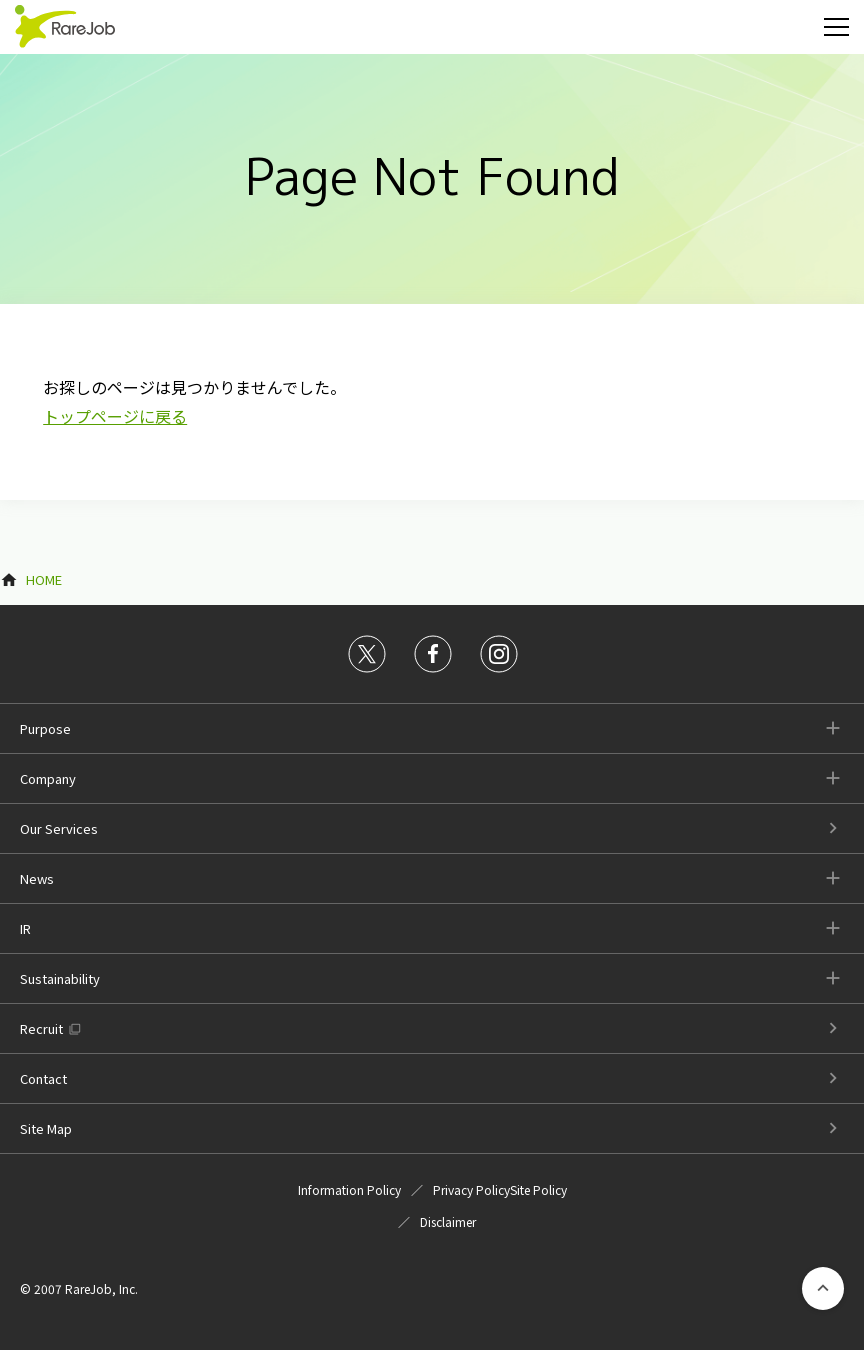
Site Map (46, 1128)
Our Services (59, 828)
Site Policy (538, 1189)
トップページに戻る (115, 416)
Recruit (41, 1028)
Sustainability (60, 978)
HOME (44, 579)
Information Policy (349, 1189)
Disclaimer (448, 1221)
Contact (43, 1078)
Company (48, 778)
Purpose (45, 728)
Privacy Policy (471, 1189)
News (37, 878)
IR (25, 928)
